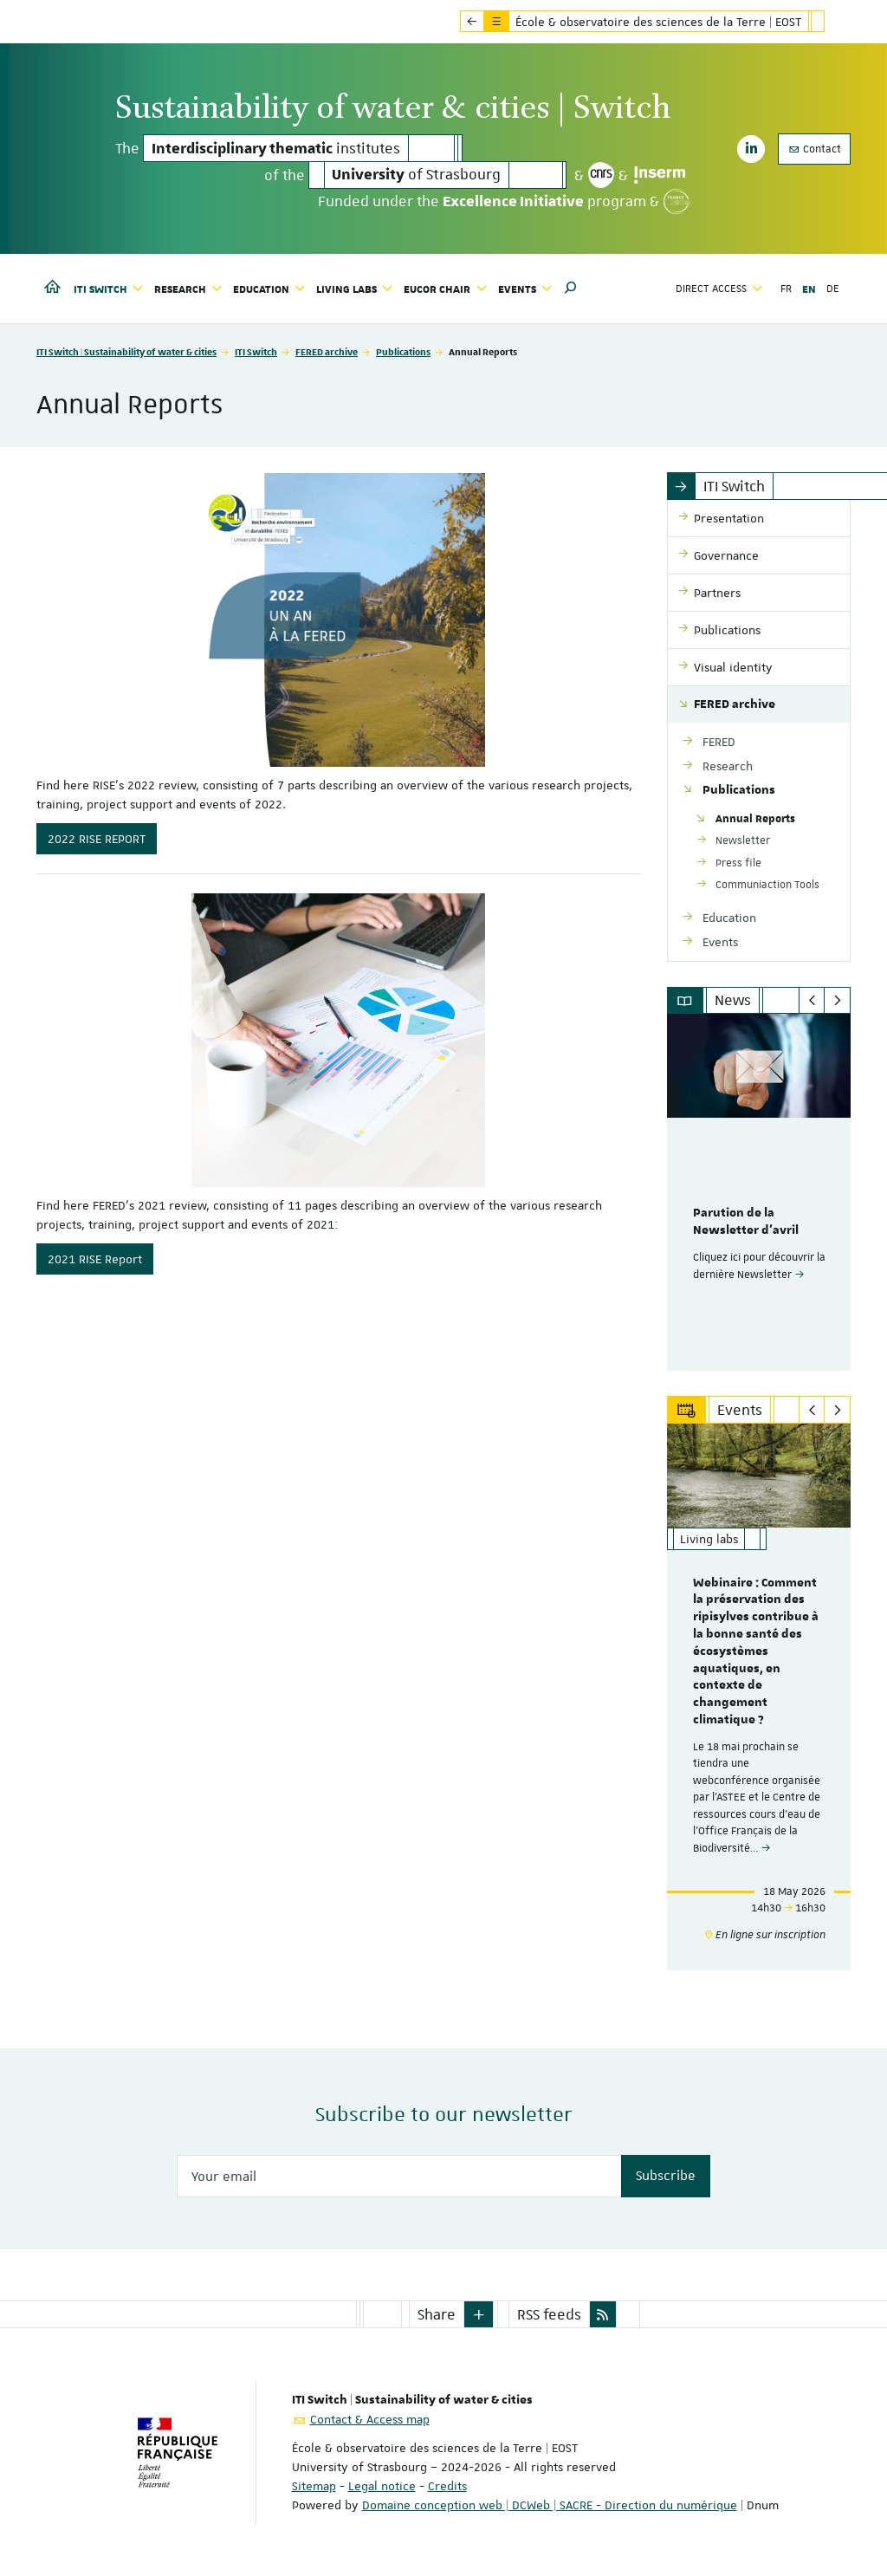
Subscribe (666, 2175)
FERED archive (326, 351)
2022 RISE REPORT (97, 839)
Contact (814, 149)
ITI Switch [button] (109, 288)
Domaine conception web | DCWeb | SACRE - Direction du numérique (549, 2505)
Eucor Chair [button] (445, 288)
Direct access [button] (719, 288)
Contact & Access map (370, 2419)
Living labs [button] (354, 288)
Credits (447, 2486)
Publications (403, 351)
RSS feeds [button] (549, 2314)
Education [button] (269, 288)
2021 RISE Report (95, 1259)
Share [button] (437, 2314)
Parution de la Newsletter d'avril (746, 1221)
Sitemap (314, 2486)
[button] (571, 288)
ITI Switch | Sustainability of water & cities (126, 351)
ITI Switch (256, 351)
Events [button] (525, 288)
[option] (759, 1192)
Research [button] (188, 288)
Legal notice (382, 2486)
